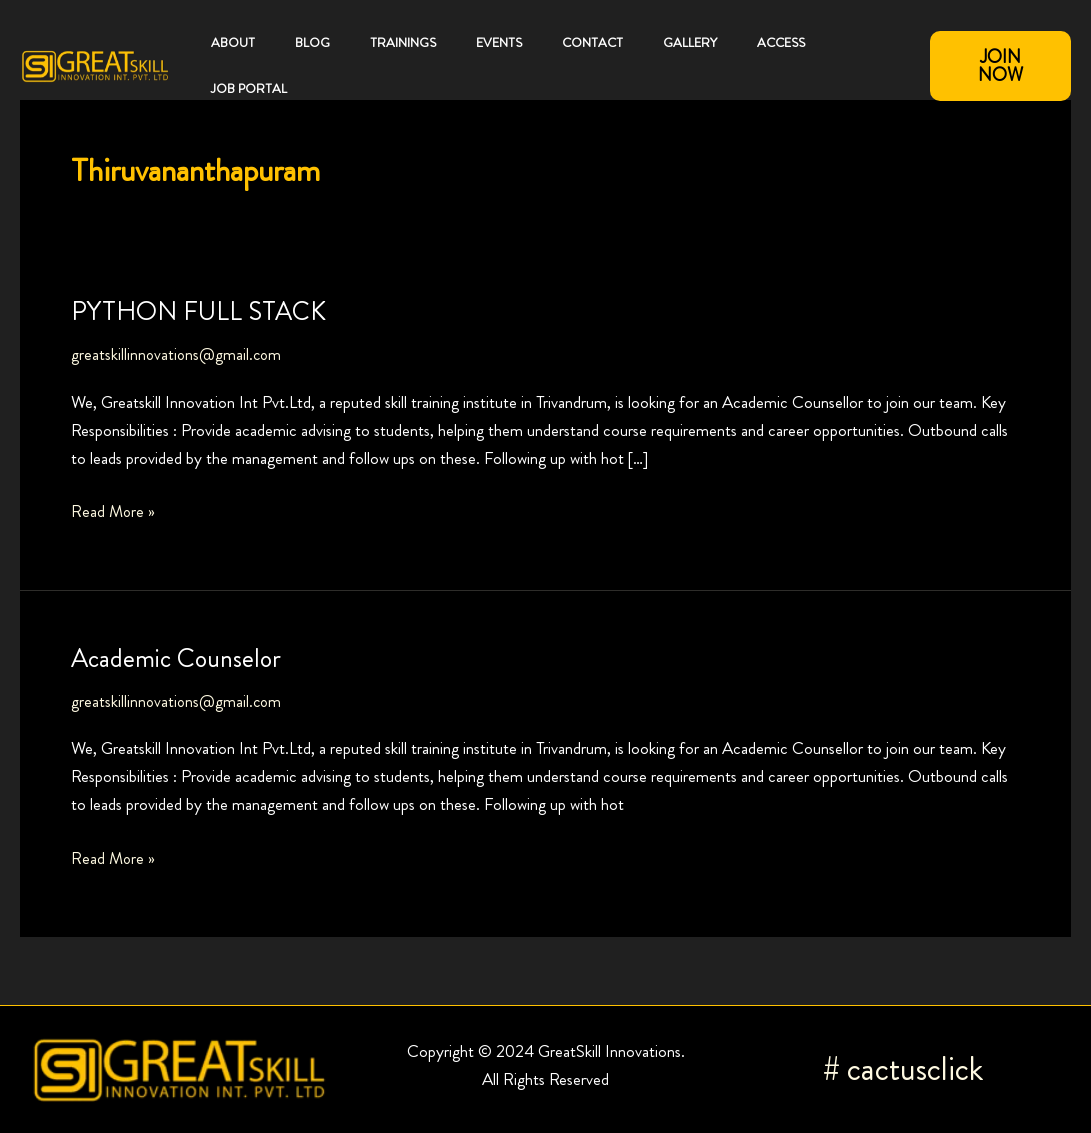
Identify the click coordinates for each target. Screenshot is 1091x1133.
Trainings (403, 42)
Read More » (113, 510)
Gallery (690, 42)
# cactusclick (903, 1069)
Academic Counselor (176, 658)
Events (499, 42)
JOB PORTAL (249, 88)
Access (781, 42)
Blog (312, 42)
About (233, 42)
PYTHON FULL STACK (198, 311)
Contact (592, 42)
